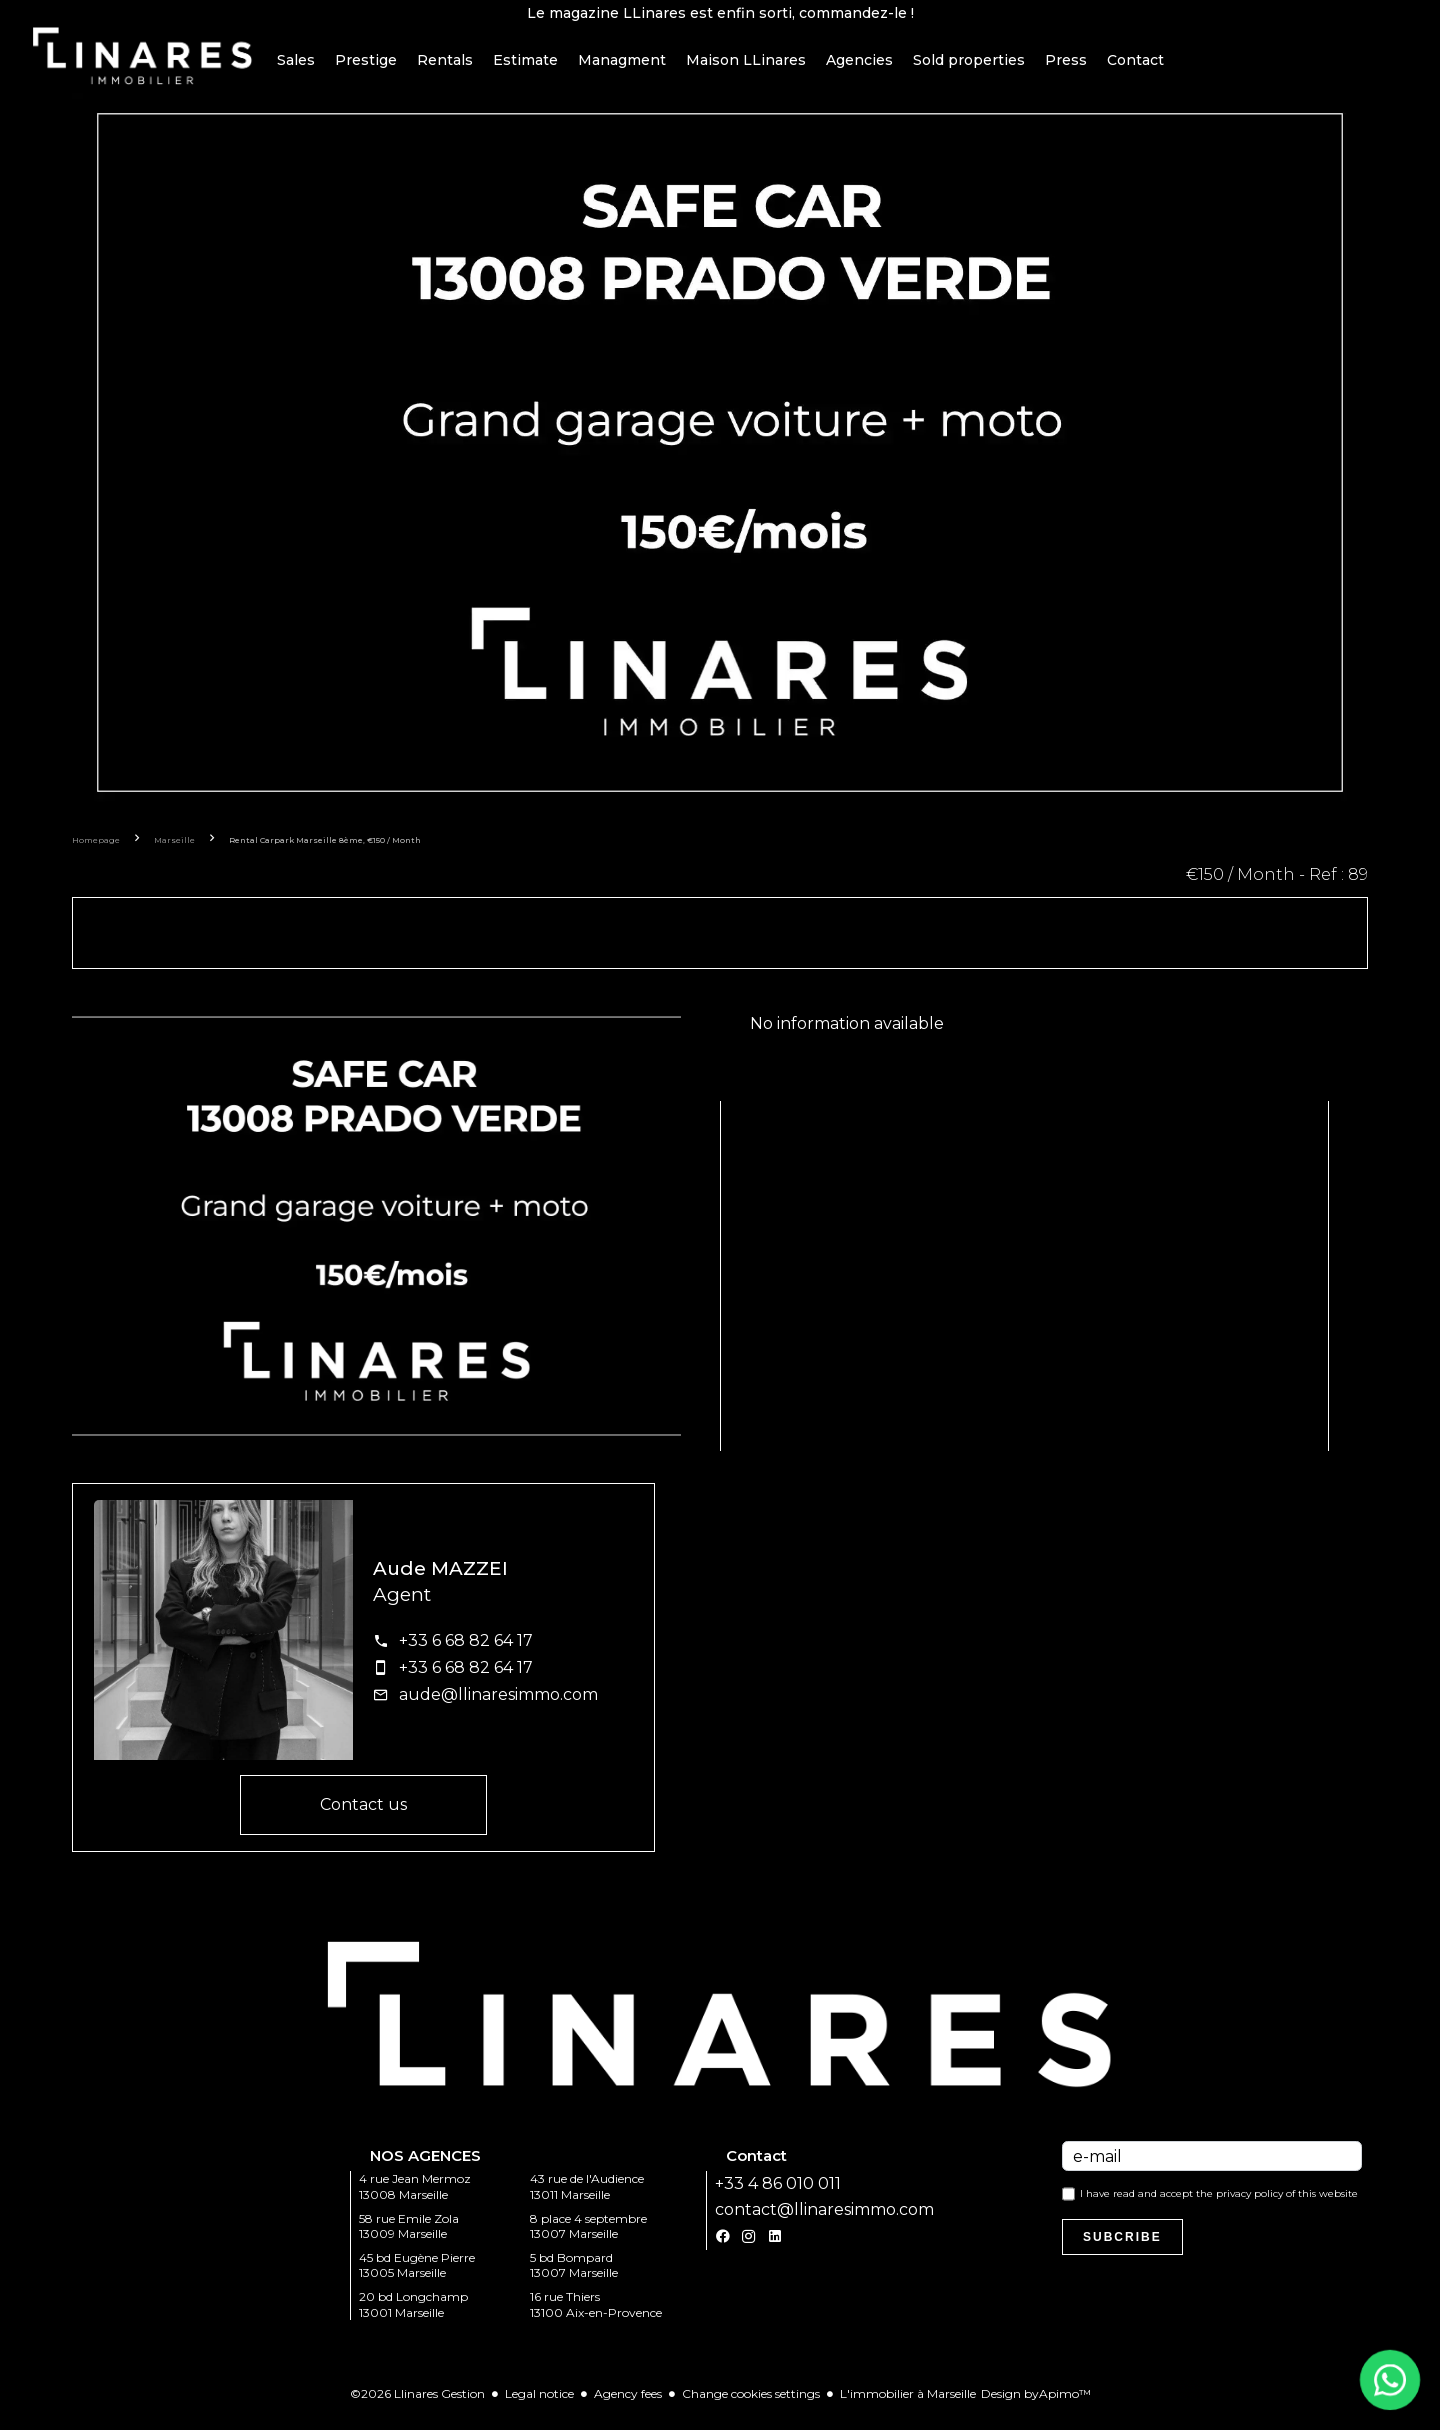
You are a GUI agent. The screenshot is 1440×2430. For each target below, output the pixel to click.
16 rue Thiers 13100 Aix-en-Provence (596, 2317)
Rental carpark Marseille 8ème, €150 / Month (325, 853)
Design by (1036, 2406)
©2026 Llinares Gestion (417, 2406)
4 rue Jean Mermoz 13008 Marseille (415, 2199)
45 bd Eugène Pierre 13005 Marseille (417, 2278)
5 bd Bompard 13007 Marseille (574, 2278)
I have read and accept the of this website (1219, 2206)
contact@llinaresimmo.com (824, 2222)
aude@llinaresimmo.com (498, 1707)
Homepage (96, 853)
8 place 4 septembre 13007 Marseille (588, 2238)
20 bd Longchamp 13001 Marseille (413, 2317)
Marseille (174, 853)
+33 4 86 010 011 (778, 2196)
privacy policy (1249, 2206)
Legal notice (539, 2406)
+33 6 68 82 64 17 (466, 1653)
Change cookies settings (751, 2406)
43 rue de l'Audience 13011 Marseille (587, 2199)
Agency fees (628, 2406)
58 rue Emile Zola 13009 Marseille (409, 2238)
